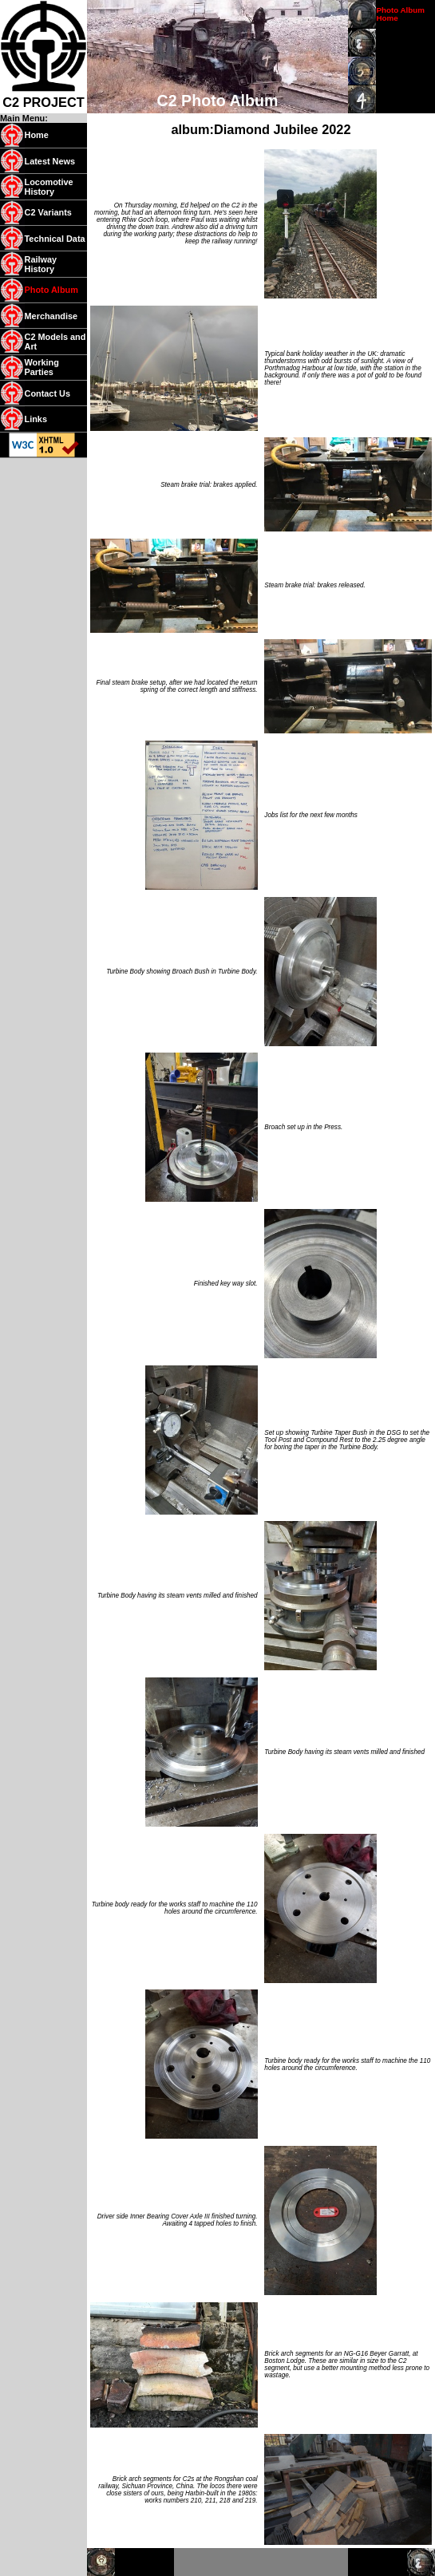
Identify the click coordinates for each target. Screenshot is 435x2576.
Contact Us (47, 393)
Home (37, 135)
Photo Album (51, 289)
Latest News (50, 161)
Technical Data (55, 238)
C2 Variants (48, 212)
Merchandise (51, 316)
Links (36, 419)
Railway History (41, 264)
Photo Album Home (400, 14)
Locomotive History (49, 186)
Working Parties (42, 367)
